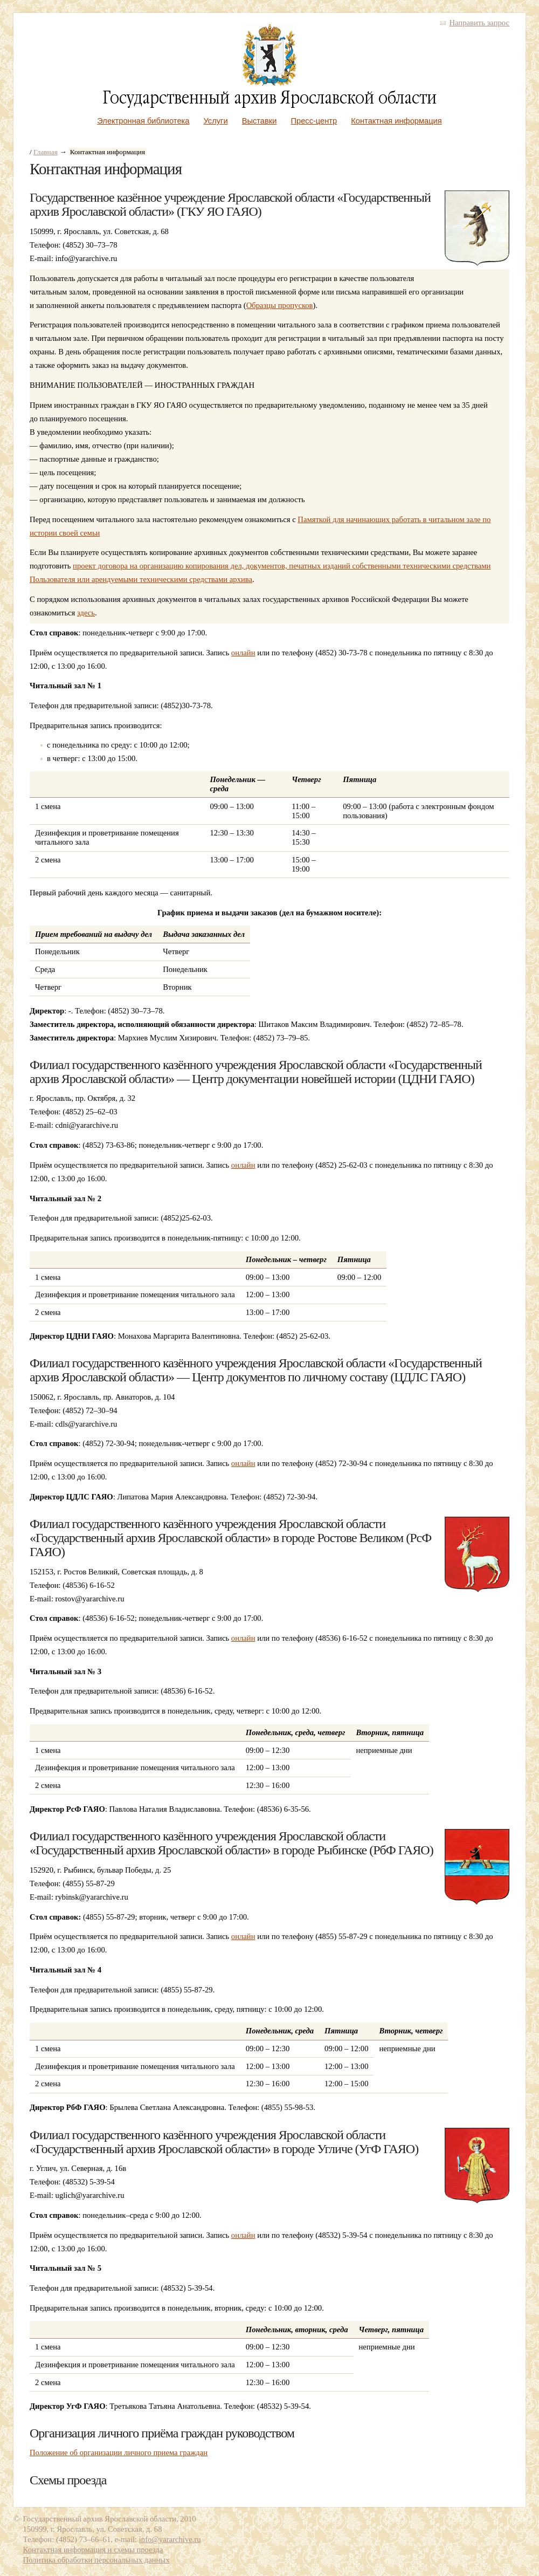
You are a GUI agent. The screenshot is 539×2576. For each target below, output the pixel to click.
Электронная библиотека (143, 121)
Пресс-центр (314, 121)
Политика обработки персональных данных (96, 2560)
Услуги (216, 121)
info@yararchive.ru (170, 2539)
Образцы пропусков (279, 305)
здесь (86, 612)
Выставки (259, 121)
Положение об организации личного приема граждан (119, 2452)
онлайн (243, 652)
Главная (45, 152)
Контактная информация (396, 121)
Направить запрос (479, 22)
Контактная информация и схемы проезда (93, 2549)
